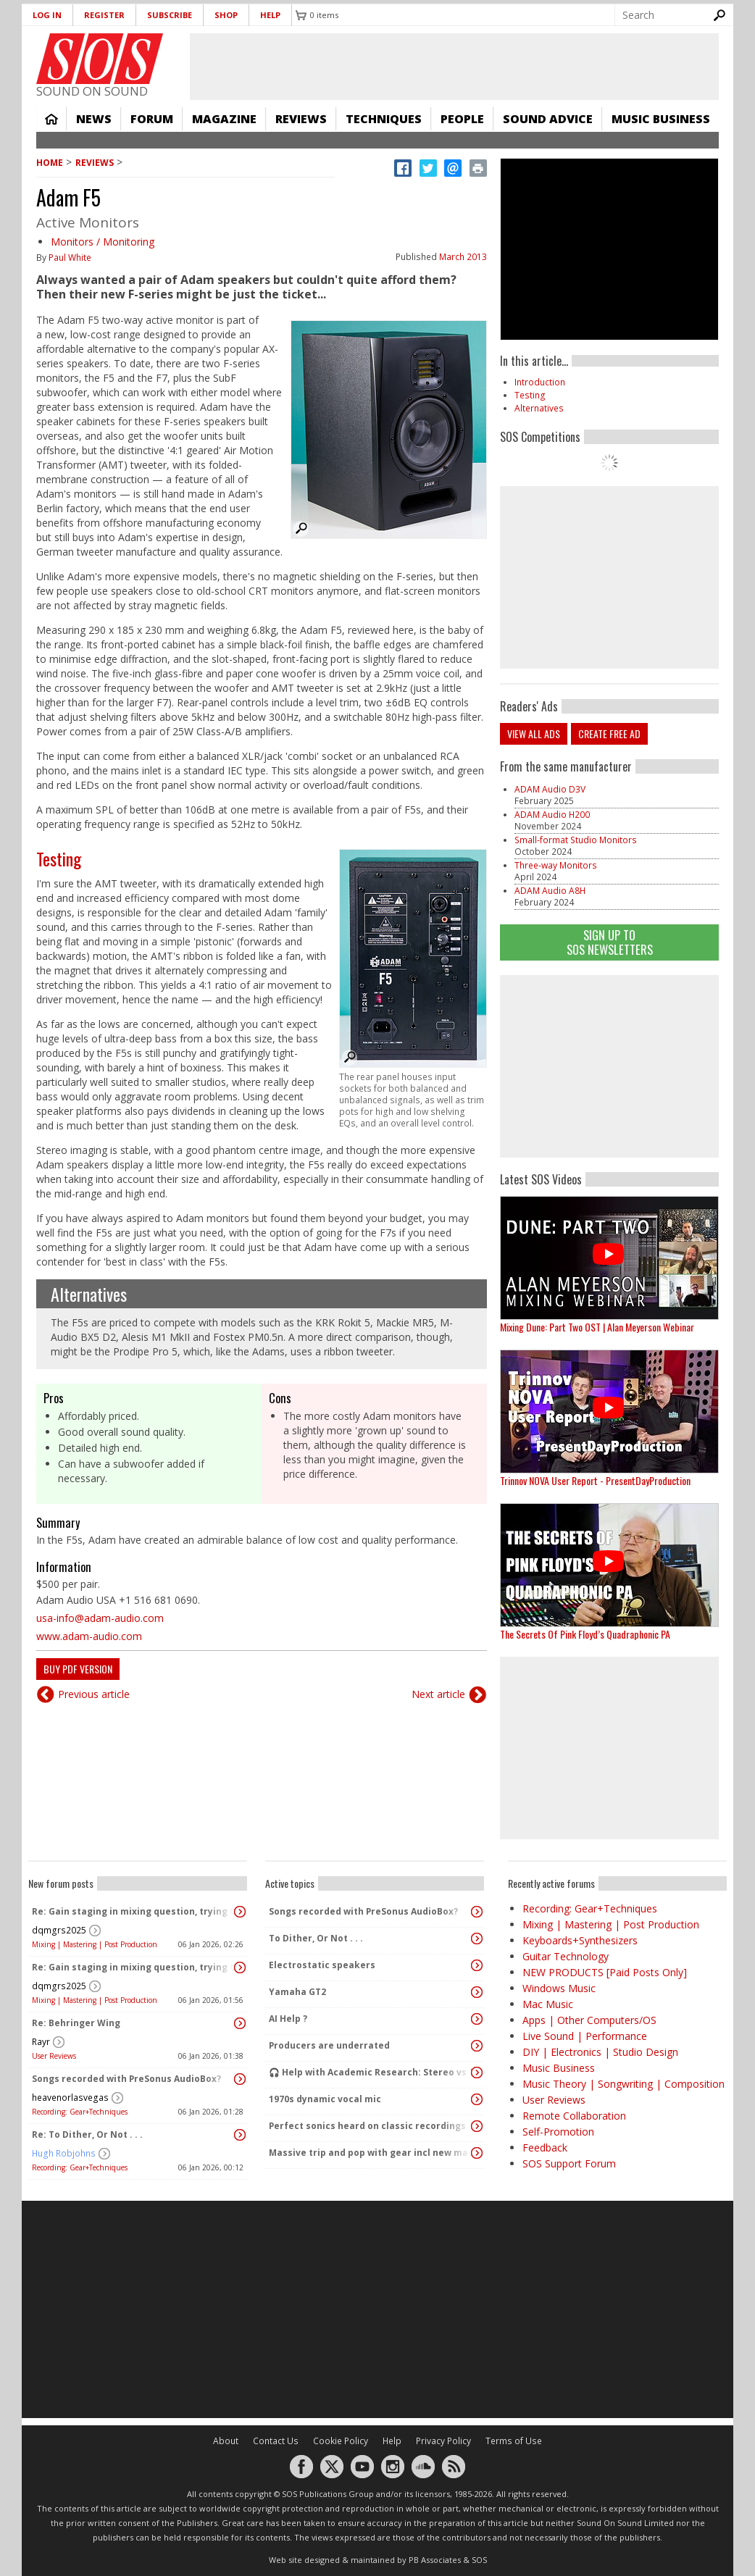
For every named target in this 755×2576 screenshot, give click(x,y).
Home (51, 118)
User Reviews (54, 2056)
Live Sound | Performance (584, 2036)
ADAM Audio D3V (549, 789)
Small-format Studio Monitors (575, 840)
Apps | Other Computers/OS (589, 2020)
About (225, 2441)
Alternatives (89, 1294)
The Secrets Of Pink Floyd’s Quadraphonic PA (585, 1634)
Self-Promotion (558, 2131)
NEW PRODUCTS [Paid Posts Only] (604, 1972)
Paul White (70, 257)
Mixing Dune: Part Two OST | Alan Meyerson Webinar (597, 1326)
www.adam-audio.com (89, 1636)
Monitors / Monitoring (102, 241)
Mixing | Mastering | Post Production (94, 1944)
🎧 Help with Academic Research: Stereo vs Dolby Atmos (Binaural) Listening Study (371, 2072)
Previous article (94, 1694)
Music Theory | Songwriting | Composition (623, 2084)
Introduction (539, 382)
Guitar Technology (565, 1956)
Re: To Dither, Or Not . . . (87, 2134)
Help (270, 14)
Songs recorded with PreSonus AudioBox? (126, 2079)
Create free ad (609, 733)
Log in (47, 14)
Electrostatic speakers (322, 1965)
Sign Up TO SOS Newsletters (610, 942)
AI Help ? (288, 2018)
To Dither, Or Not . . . (316, 1938)
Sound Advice (548, 119)
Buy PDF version (77, 1668)
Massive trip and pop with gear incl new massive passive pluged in (371, 2152)
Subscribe (169, 14)
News (94, 119)
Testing (58, 858)
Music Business (661, 119)
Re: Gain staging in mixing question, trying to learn (134, 1911)
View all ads (533, 733)
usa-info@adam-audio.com (100, 1618)
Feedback (544, 2147)
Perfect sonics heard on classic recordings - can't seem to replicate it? (371, 2126)
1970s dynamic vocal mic (325, 2099)
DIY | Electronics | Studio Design (600, 2052)
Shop (226, 14)
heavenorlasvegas (70, 2097)
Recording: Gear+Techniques (80, 2112)
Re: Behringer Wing (76, 2023)
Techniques (384, 119)
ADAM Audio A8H (549, 891)
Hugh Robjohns (64, 2153)
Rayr (41, 2042)
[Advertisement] (609, 1066)
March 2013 (463, 257)
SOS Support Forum (569, 2163)
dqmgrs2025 (59, 1930)
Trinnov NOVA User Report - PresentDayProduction (595, 1480)
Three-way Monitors (555, 865)
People (462, 119)
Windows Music (559, 1988)
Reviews (301, 119)
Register (104, 14)
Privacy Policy (443, 2441)
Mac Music (547, 2004)
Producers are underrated (329, 2045)
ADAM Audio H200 (552, 814)
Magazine (224, 119)
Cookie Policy (340, 2441)
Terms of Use (513, 2441)
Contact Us (276, 2441)
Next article (438, 1694)
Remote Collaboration (574, 2116)
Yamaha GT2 (297, 1992)
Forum (151, 119)
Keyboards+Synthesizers (580, 1940)
